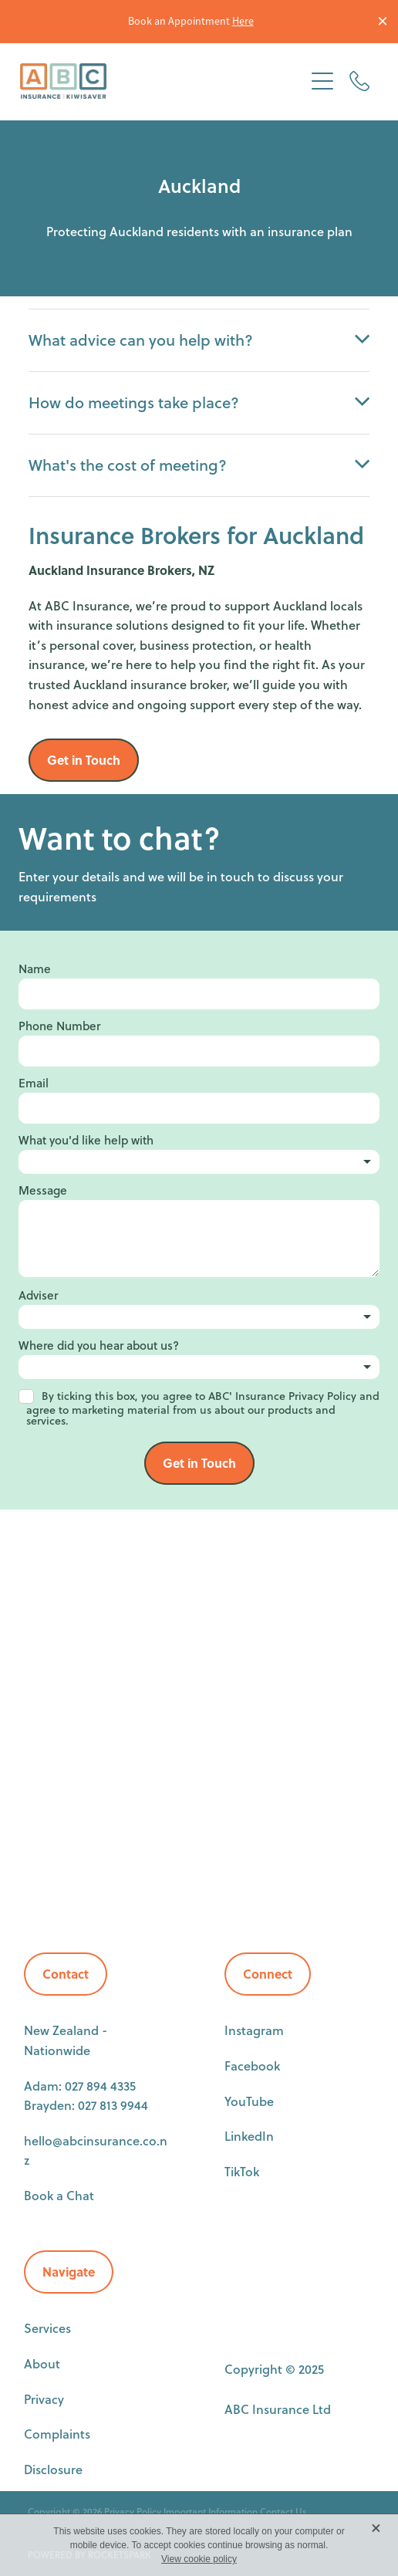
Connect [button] (267, 1974)
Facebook (252, 2065)
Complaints (57, 2433)
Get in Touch (199, 1463)
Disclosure (53, 2469)
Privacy (44, 2399)
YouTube (249, 2101)
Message (43, 1190)
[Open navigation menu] (322, 81)
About (42, 2363)
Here (243, 21)
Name (35, 969)
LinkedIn (249, 2136)
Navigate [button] (68, 2271)
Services (47, 2328)
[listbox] (199, 1162)
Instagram (254, 2030)
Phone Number (59, 1026)
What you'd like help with (86, 1140)
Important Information (211, 2511)
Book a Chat (59, 2195)
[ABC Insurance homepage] (162, 81)
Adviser (38, 1295)
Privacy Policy (132, 2511)
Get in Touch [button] (83, 760)
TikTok (241, 2171)
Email (34, 1083)
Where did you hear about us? (99, 1345)
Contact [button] (65, 1974)
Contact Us (283, 2511)
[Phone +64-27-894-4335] (359, 81)
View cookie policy (199, 2559)
